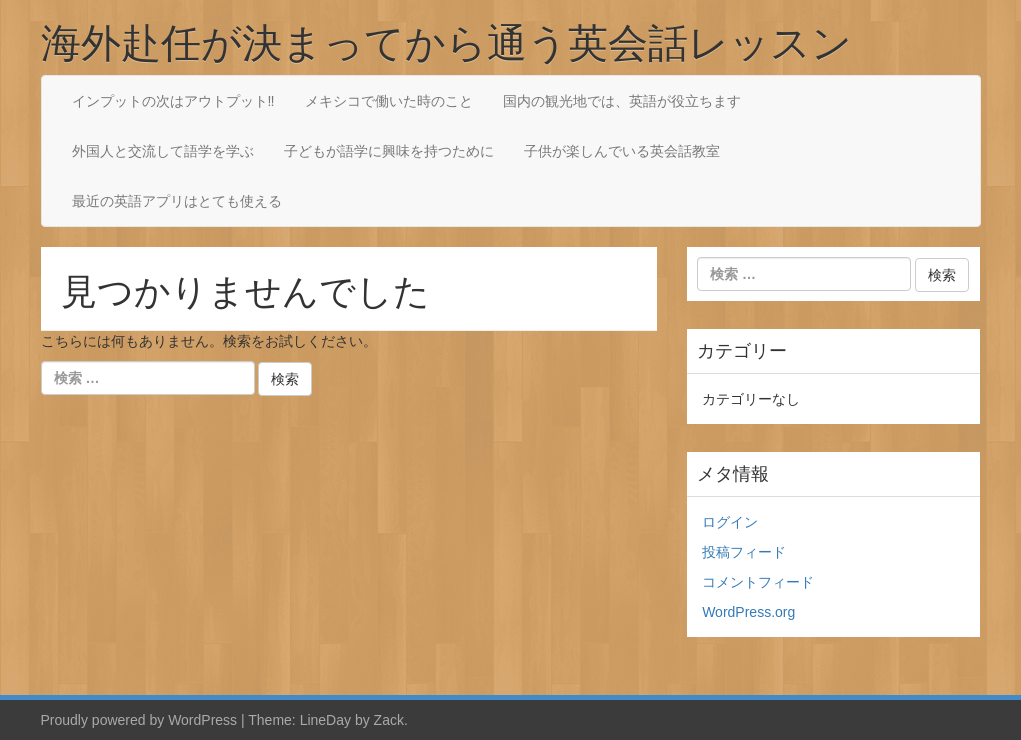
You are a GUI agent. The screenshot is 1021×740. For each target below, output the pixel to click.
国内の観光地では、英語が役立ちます (622, 101)
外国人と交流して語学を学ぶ (163, 151)
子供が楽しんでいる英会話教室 (622, 151)
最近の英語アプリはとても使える (177, 201)
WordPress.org (748, 612)
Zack (389, 720)
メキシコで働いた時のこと (389, 101)
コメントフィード (758, 582)
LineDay (325, 720)
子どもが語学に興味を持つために (389, 151)
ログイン (730, 522)
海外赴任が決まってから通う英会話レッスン (446, 42)
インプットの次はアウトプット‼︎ (173, 101)
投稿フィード (744, 552)
